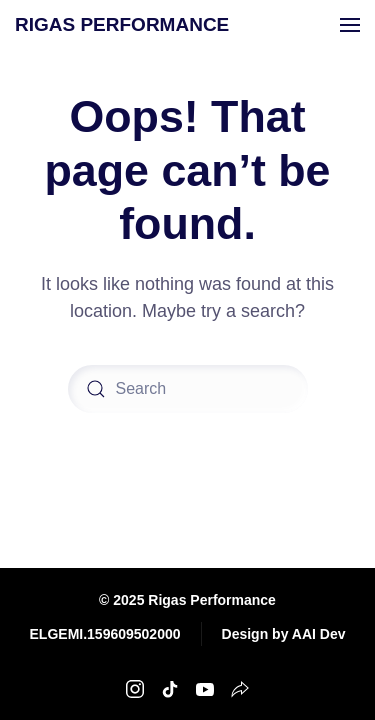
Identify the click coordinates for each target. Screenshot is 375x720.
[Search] (188, 389)
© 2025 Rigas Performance (187, 600)
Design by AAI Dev (284, 634)
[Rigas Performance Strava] (240, 687)
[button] (350, 25)
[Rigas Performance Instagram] (135, 687)
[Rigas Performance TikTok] (170, 687)
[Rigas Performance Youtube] (205, 687)
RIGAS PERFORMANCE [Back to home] (122, 24)
